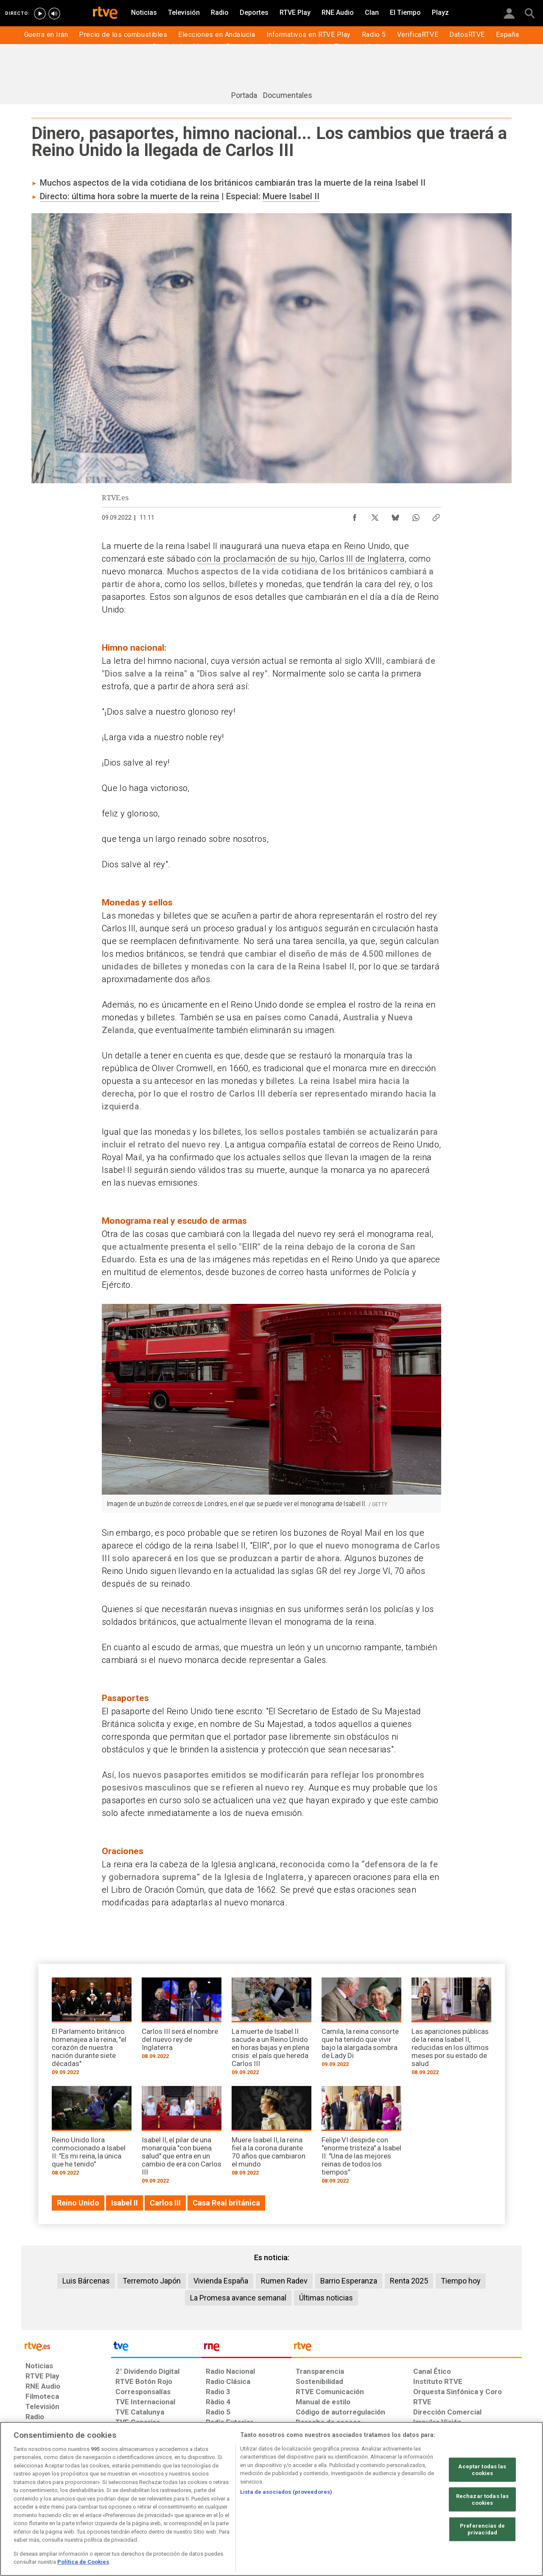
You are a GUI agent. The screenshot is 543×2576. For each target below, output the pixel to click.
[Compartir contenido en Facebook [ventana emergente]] (354, 515)
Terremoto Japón (152, 2280)
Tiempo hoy (461, 2280)
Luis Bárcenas (86, 2280)
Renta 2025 (409, 2280)
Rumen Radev (284, 2280)
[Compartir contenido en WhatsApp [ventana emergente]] (416, 515)
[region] (271, 2499)
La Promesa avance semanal (238, 2297)
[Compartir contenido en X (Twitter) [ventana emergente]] (375, 515)
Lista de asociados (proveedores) (286, 2492)
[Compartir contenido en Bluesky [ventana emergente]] (395, 515)
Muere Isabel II (291, 196)
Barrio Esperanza (348, 2280)
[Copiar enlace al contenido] (436, 515)
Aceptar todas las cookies (482, 2469)
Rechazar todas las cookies (482, 2499)
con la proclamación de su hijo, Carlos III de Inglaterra (301, 559)
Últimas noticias (326, 2297)
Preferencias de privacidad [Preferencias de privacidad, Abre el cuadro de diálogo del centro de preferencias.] (482, 2529)
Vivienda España (220, 2280)
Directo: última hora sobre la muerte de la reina (129, 196)
